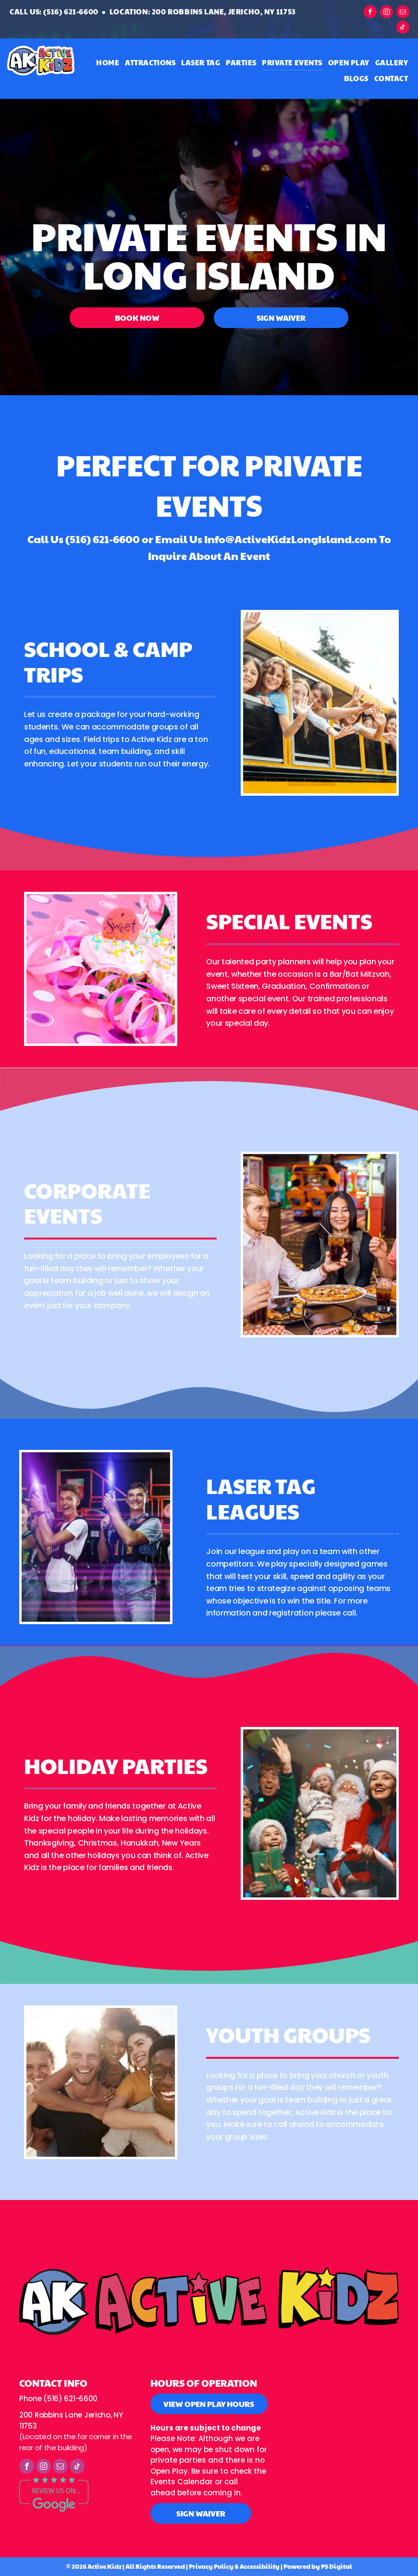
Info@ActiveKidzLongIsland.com (290, 539)
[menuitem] (107, 63)
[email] (402, 13)
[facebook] (370, 13)
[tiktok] (402, 28)
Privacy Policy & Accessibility (234, 2566)
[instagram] (386, 13)
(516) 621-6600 (102, 539)
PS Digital (336, 2566)
